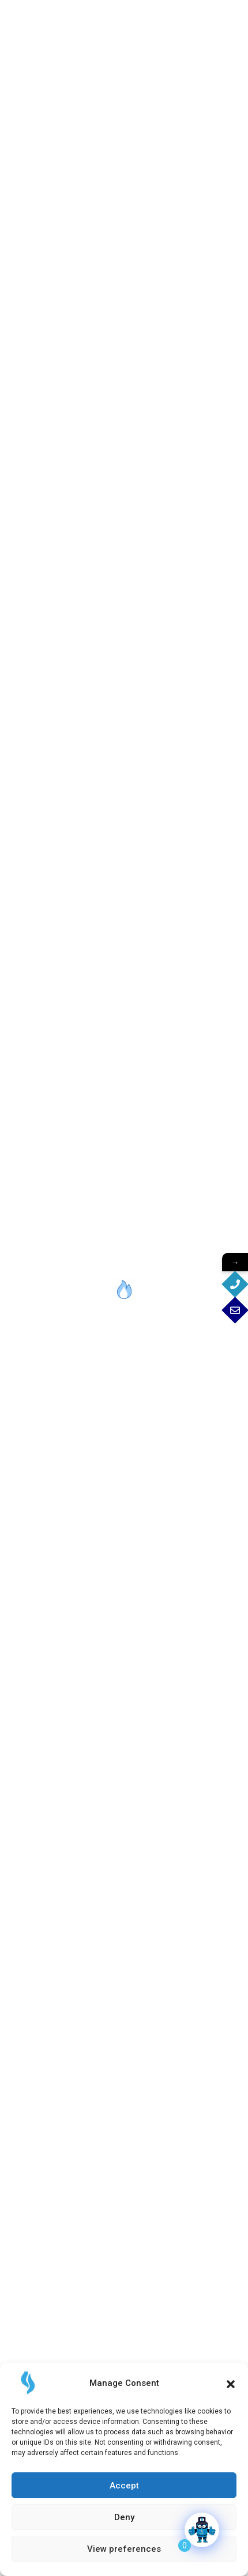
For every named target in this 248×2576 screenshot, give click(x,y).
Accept (124, 2485)
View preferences (124, 2549)
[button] (230, 2383)
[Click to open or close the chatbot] (202, 2530)
